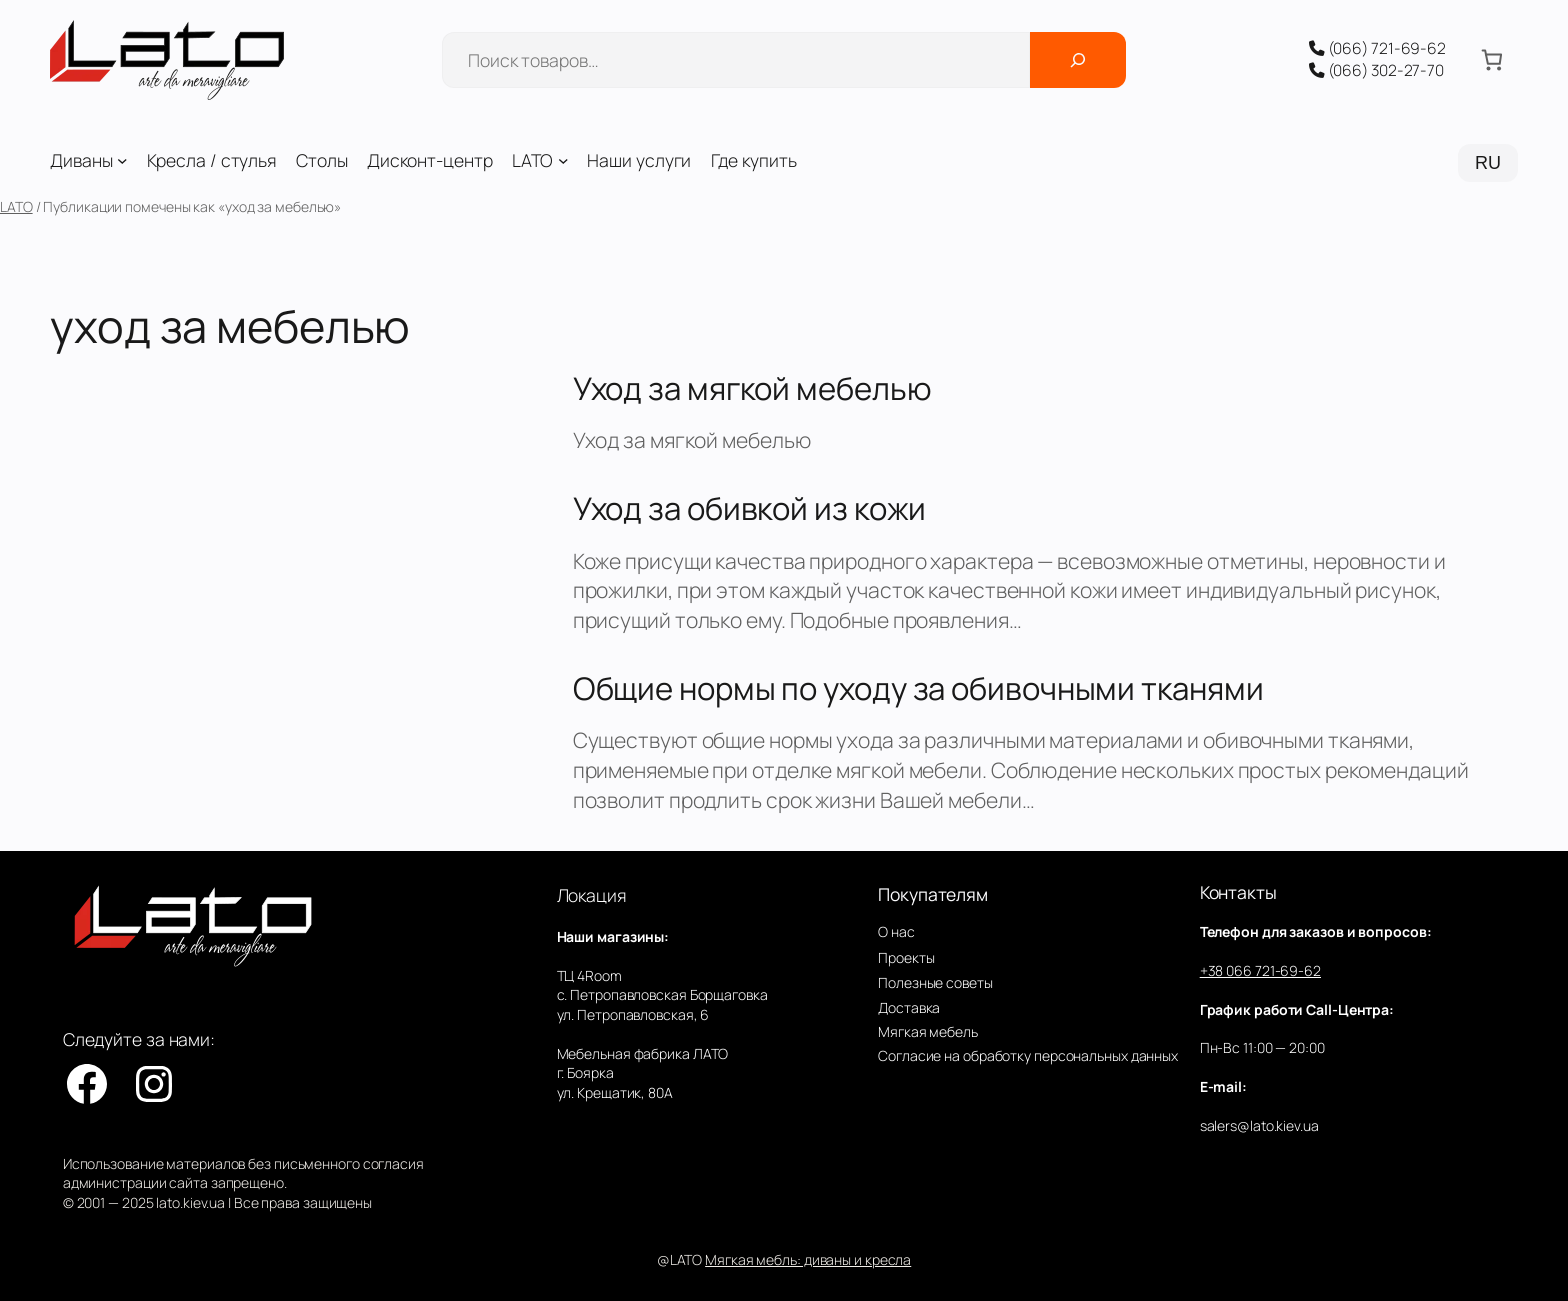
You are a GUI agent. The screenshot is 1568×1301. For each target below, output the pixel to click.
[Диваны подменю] (122, 160)
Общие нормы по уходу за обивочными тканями (918, 688)
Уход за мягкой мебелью (752, 388)
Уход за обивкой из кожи (750, 508)
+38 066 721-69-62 (1260, 970)
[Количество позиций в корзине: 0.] (1491, 60)
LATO (16, 206)
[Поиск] (1078, 60)
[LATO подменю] (563, 160)
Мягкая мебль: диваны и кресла (808, 1259)
